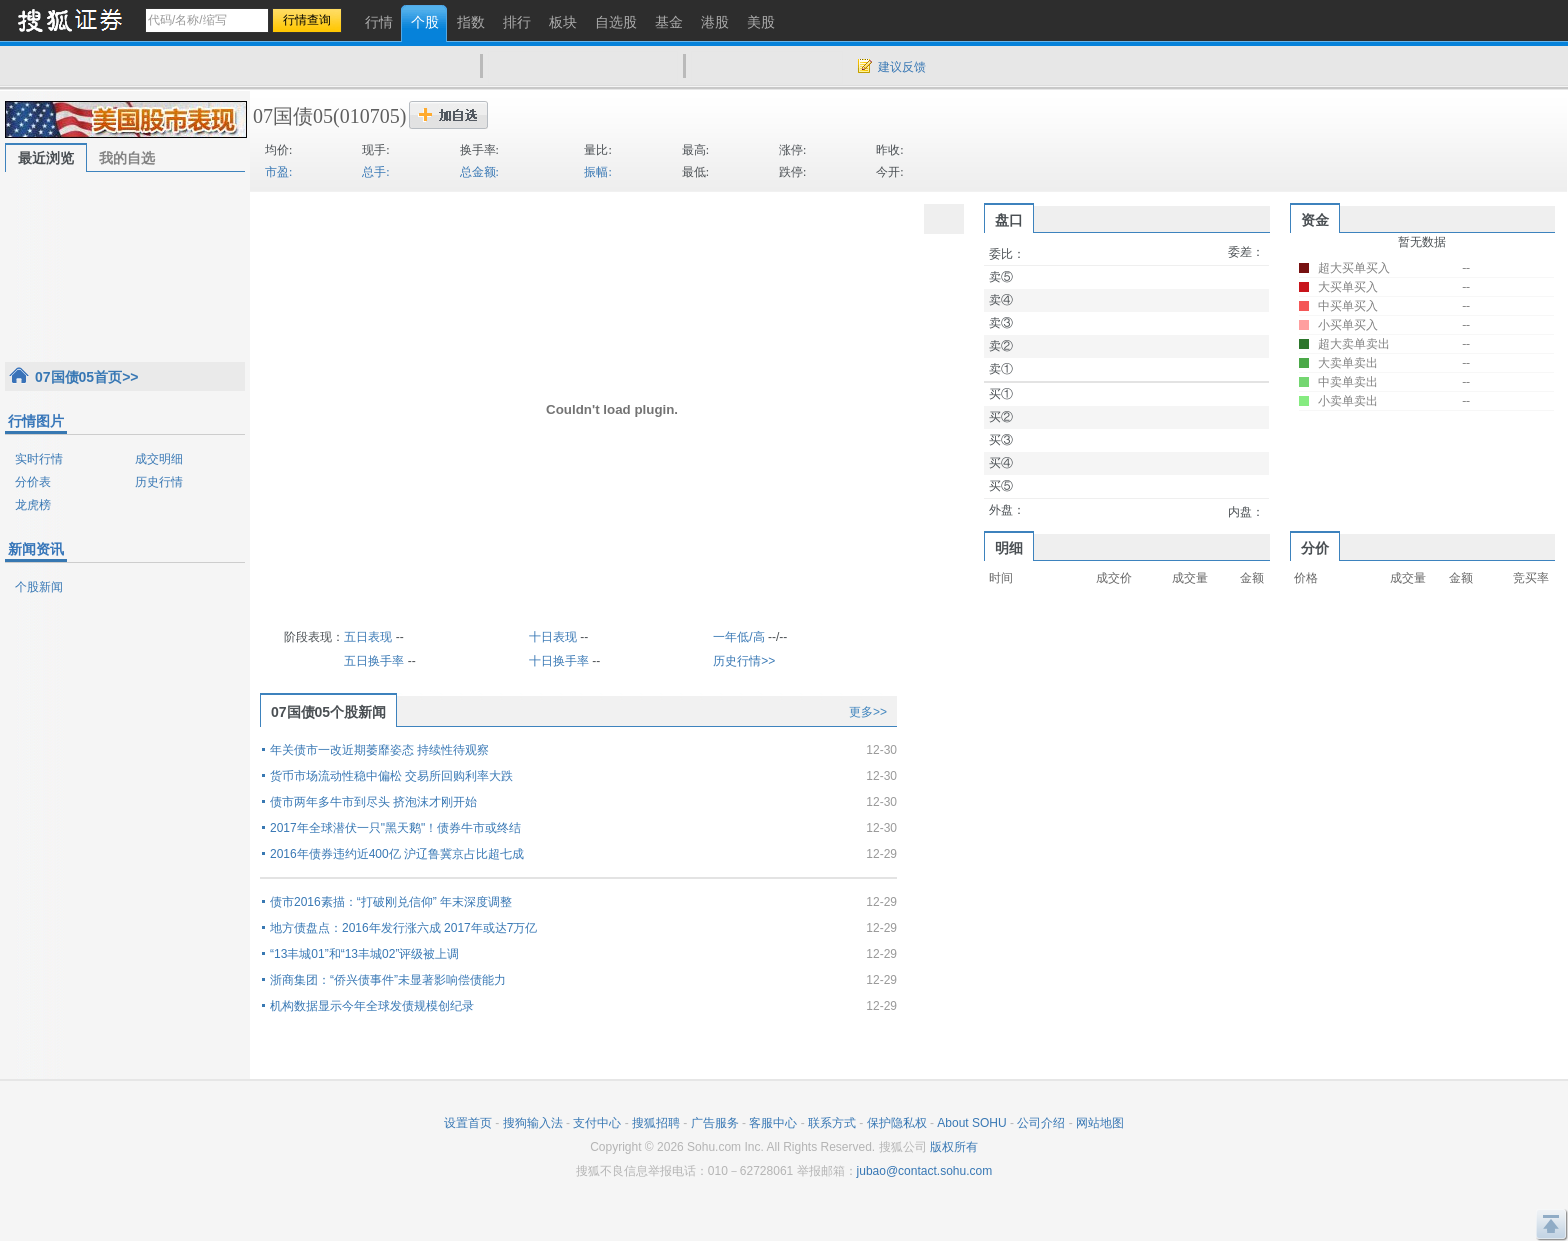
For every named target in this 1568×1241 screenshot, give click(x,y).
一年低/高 (738, 637)
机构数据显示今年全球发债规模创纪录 (372, 1006)
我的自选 (127, 158)
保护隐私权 (897, 1123)
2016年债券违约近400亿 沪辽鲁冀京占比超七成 (397, 854)
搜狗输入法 (533, 1123)
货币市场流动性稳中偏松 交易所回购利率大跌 (391, 776)
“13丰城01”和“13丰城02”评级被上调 (364, 954)
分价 (1315, 548)
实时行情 (39, 459)
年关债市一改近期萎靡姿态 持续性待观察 (379, 750)
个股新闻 (39, 587)
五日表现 (368, 637)
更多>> (868, 712)
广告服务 (715, 1123)
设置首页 (468, 1123)
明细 (1009, 548)
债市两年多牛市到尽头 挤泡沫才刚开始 (373, 802)
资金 (1315, 220)
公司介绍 (1041, 1123)
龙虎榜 (33, 505)
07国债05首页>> (87, 377)
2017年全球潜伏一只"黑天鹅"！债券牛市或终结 (395, 828)
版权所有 (954, 1147)
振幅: (597, 172)
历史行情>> (744, 661)
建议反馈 (902, 67)
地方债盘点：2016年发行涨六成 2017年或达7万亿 (403, 928)
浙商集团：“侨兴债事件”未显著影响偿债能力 (388, 980)
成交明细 (159, 459)
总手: (375, 172)
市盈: (278, 172)
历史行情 (159, 482)
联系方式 (832, 1123)
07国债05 (293, 116)
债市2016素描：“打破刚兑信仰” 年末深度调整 (391, 902)
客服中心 (773, 1123)
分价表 (33, 482)
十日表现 (553, 637)
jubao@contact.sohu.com (925, 1171)
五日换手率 (374, 661)
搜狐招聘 (656, 1123)
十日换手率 (559, 661)
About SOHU (971, 1123)
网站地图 (1100, 1123)
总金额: (479, 172)
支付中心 (597, 1123)
